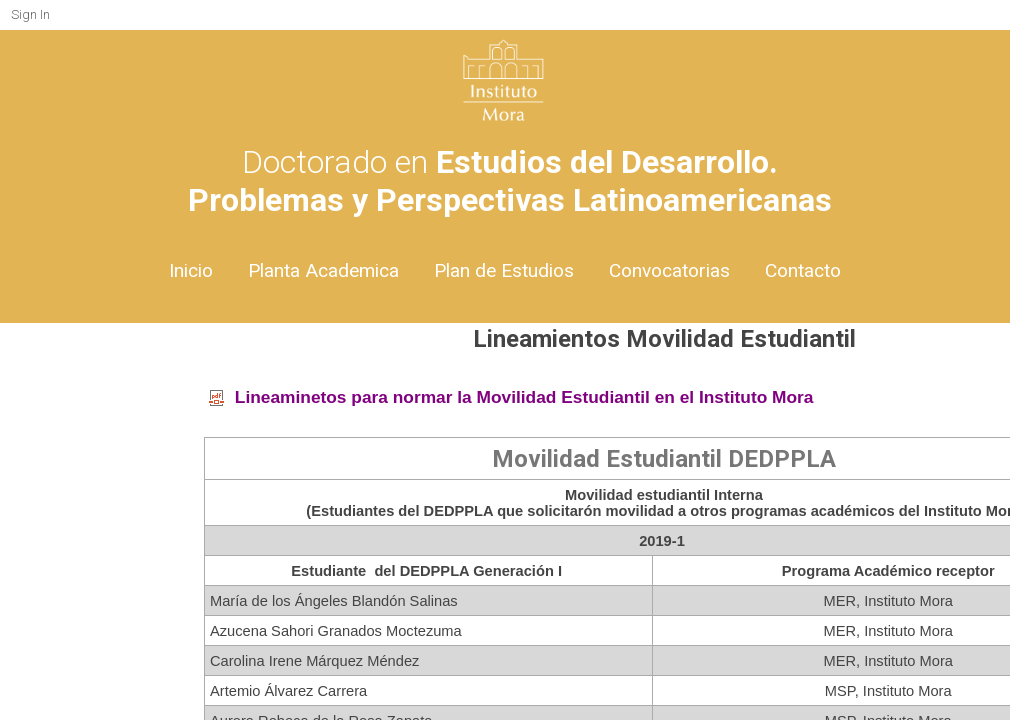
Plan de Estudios (504, 270)
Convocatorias (669, 270)
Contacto (803, 270)
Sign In (30, 14)
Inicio (191, 270)
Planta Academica (323, 270)
